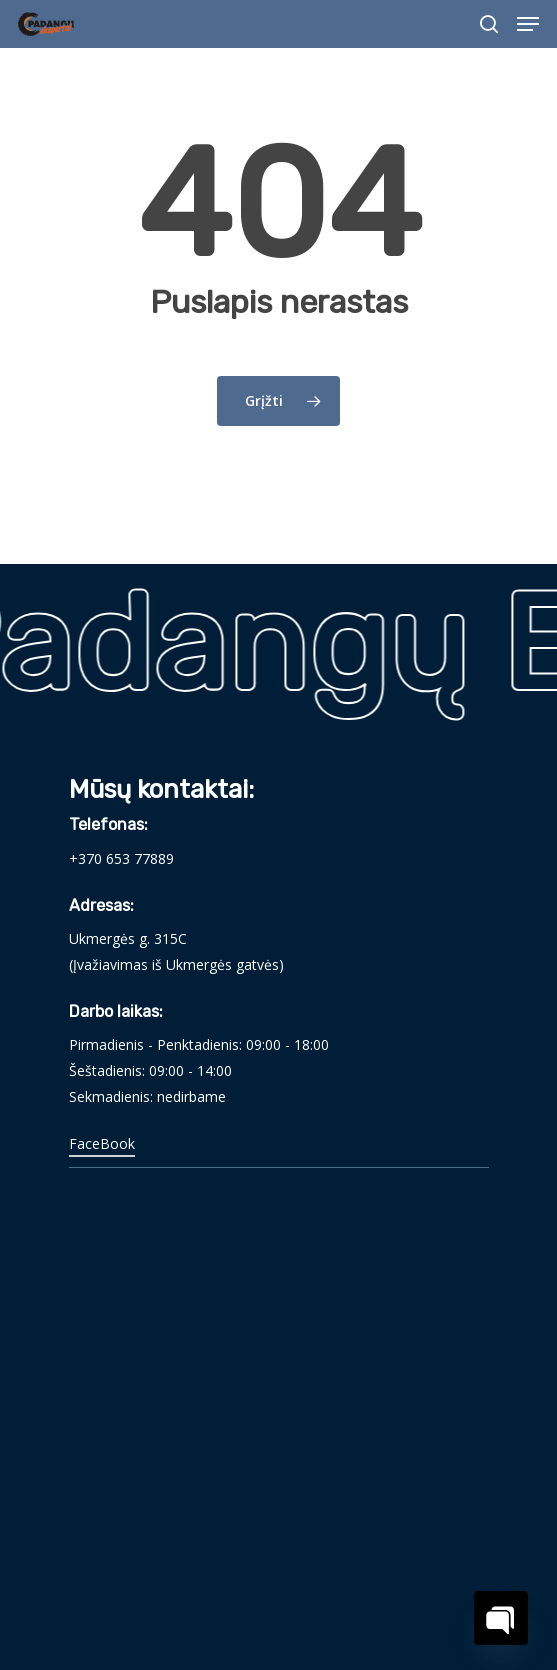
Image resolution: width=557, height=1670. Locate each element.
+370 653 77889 (121, 858)
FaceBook (102, 1143)
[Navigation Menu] (528, 24)
